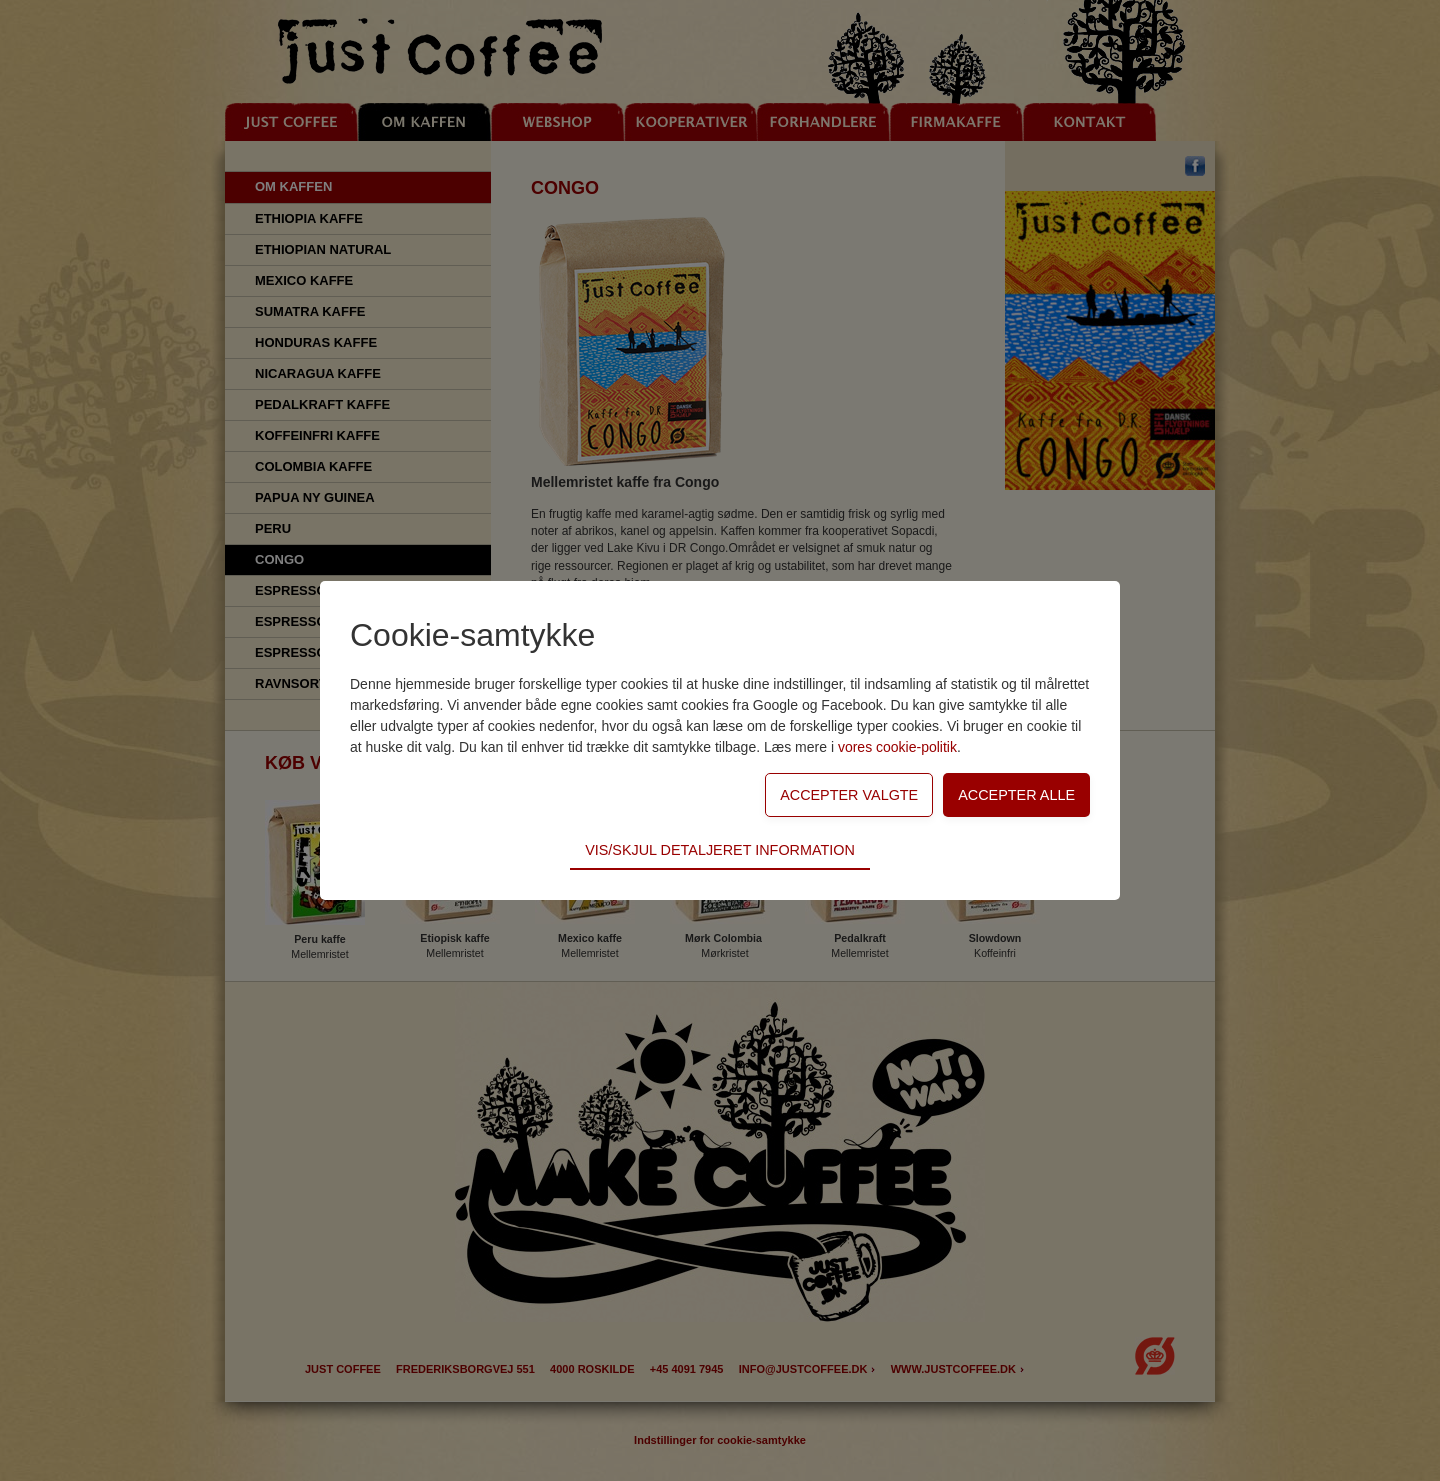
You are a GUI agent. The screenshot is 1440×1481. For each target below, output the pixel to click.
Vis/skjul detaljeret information (720, 850)
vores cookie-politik (897, 747)
